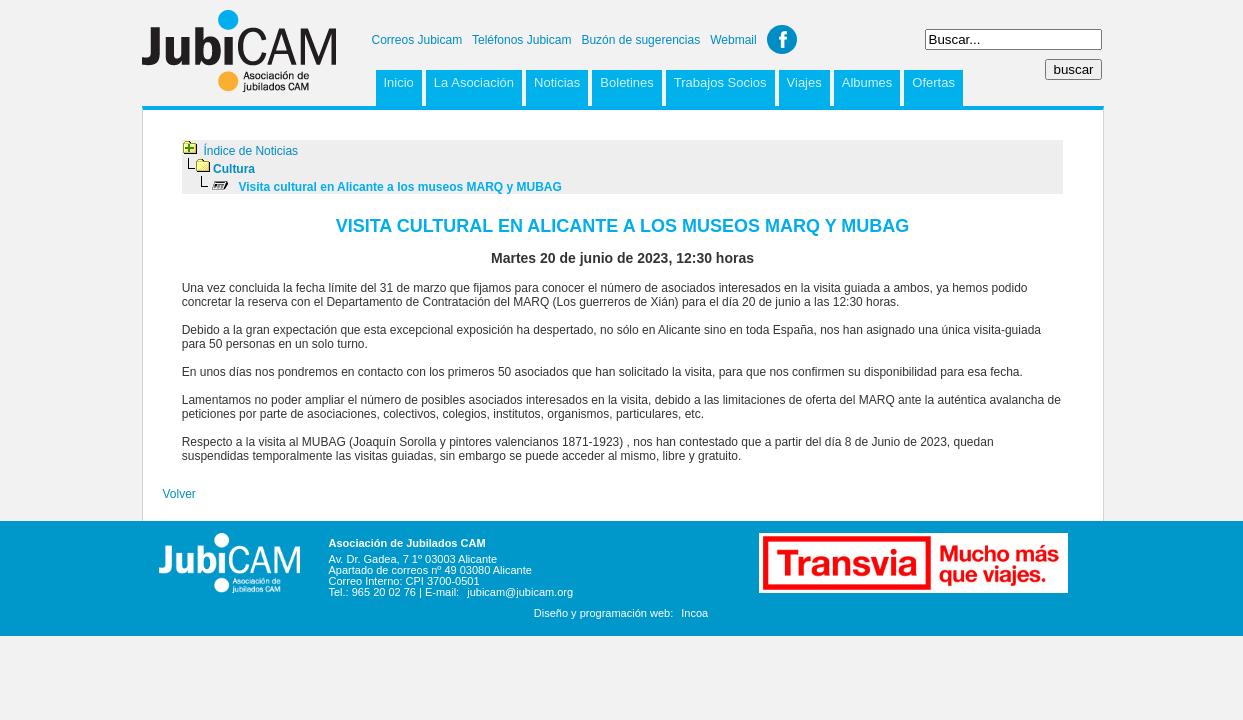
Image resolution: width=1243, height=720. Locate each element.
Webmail (733, 40)
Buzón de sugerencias (640, 40)
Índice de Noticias (250, 151)
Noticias (557, 82)
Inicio (399, 82)
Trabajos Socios (720, 82)
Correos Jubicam (417, 40)
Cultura (234, 169)
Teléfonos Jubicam (521, 40)
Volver (179, 494)
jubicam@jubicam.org (520, 592)
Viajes (804, 82)
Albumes (867, 82)
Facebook (782, 39)
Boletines (626, 82)
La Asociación (474, 82)
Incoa (694, 613)
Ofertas (933, 82)
